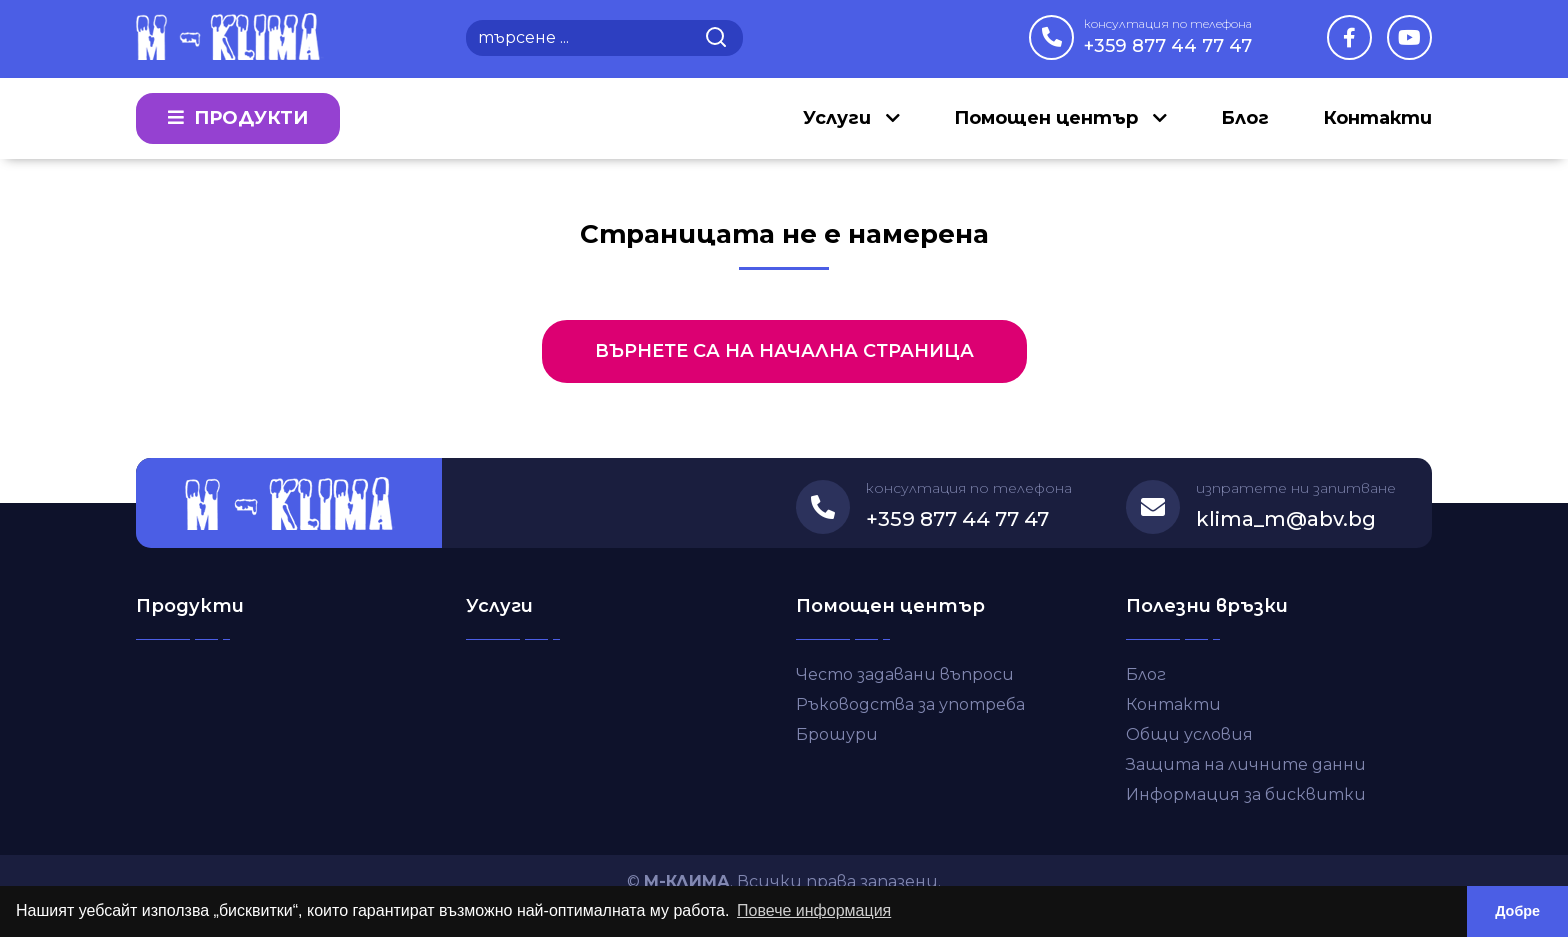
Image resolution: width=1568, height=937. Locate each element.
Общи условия (1189, 734)
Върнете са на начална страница (784, 351)
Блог (1245, 118)
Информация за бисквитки (1246, 794)
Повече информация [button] (814, 910)
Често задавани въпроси (905, 674)
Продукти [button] (238, 118)
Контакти (1377, 118)
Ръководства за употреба (910, 704)
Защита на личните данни (1246, 764)
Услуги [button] (839, 118)
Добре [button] (1517, 911)
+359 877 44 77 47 (1168, 36)
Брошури (837, 734)
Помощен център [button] (1048, 118)
